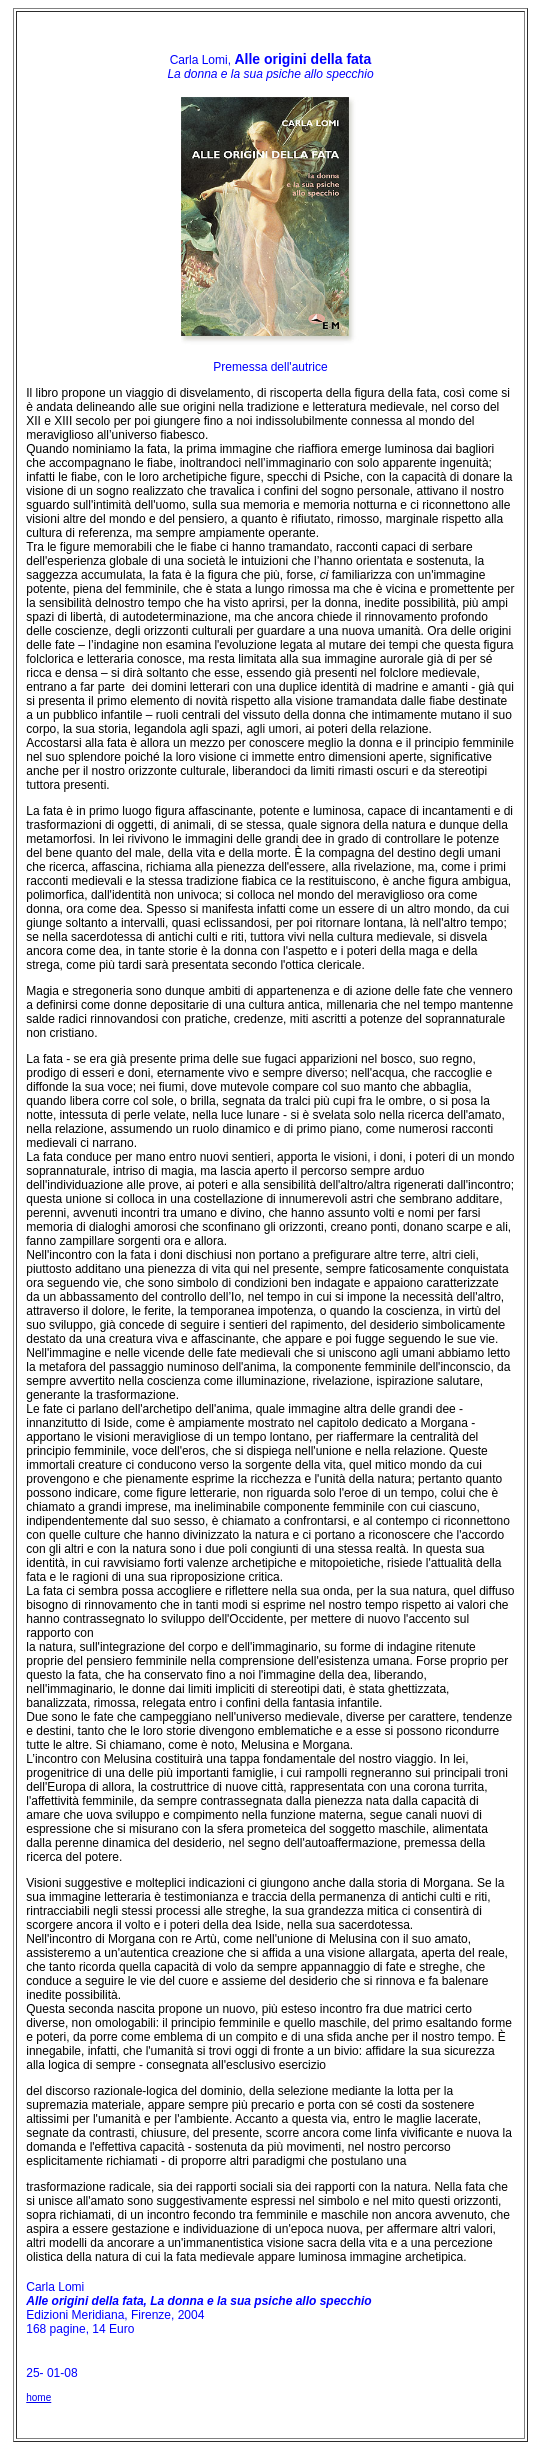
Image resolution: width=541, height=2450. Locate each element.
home (38, 2397)
